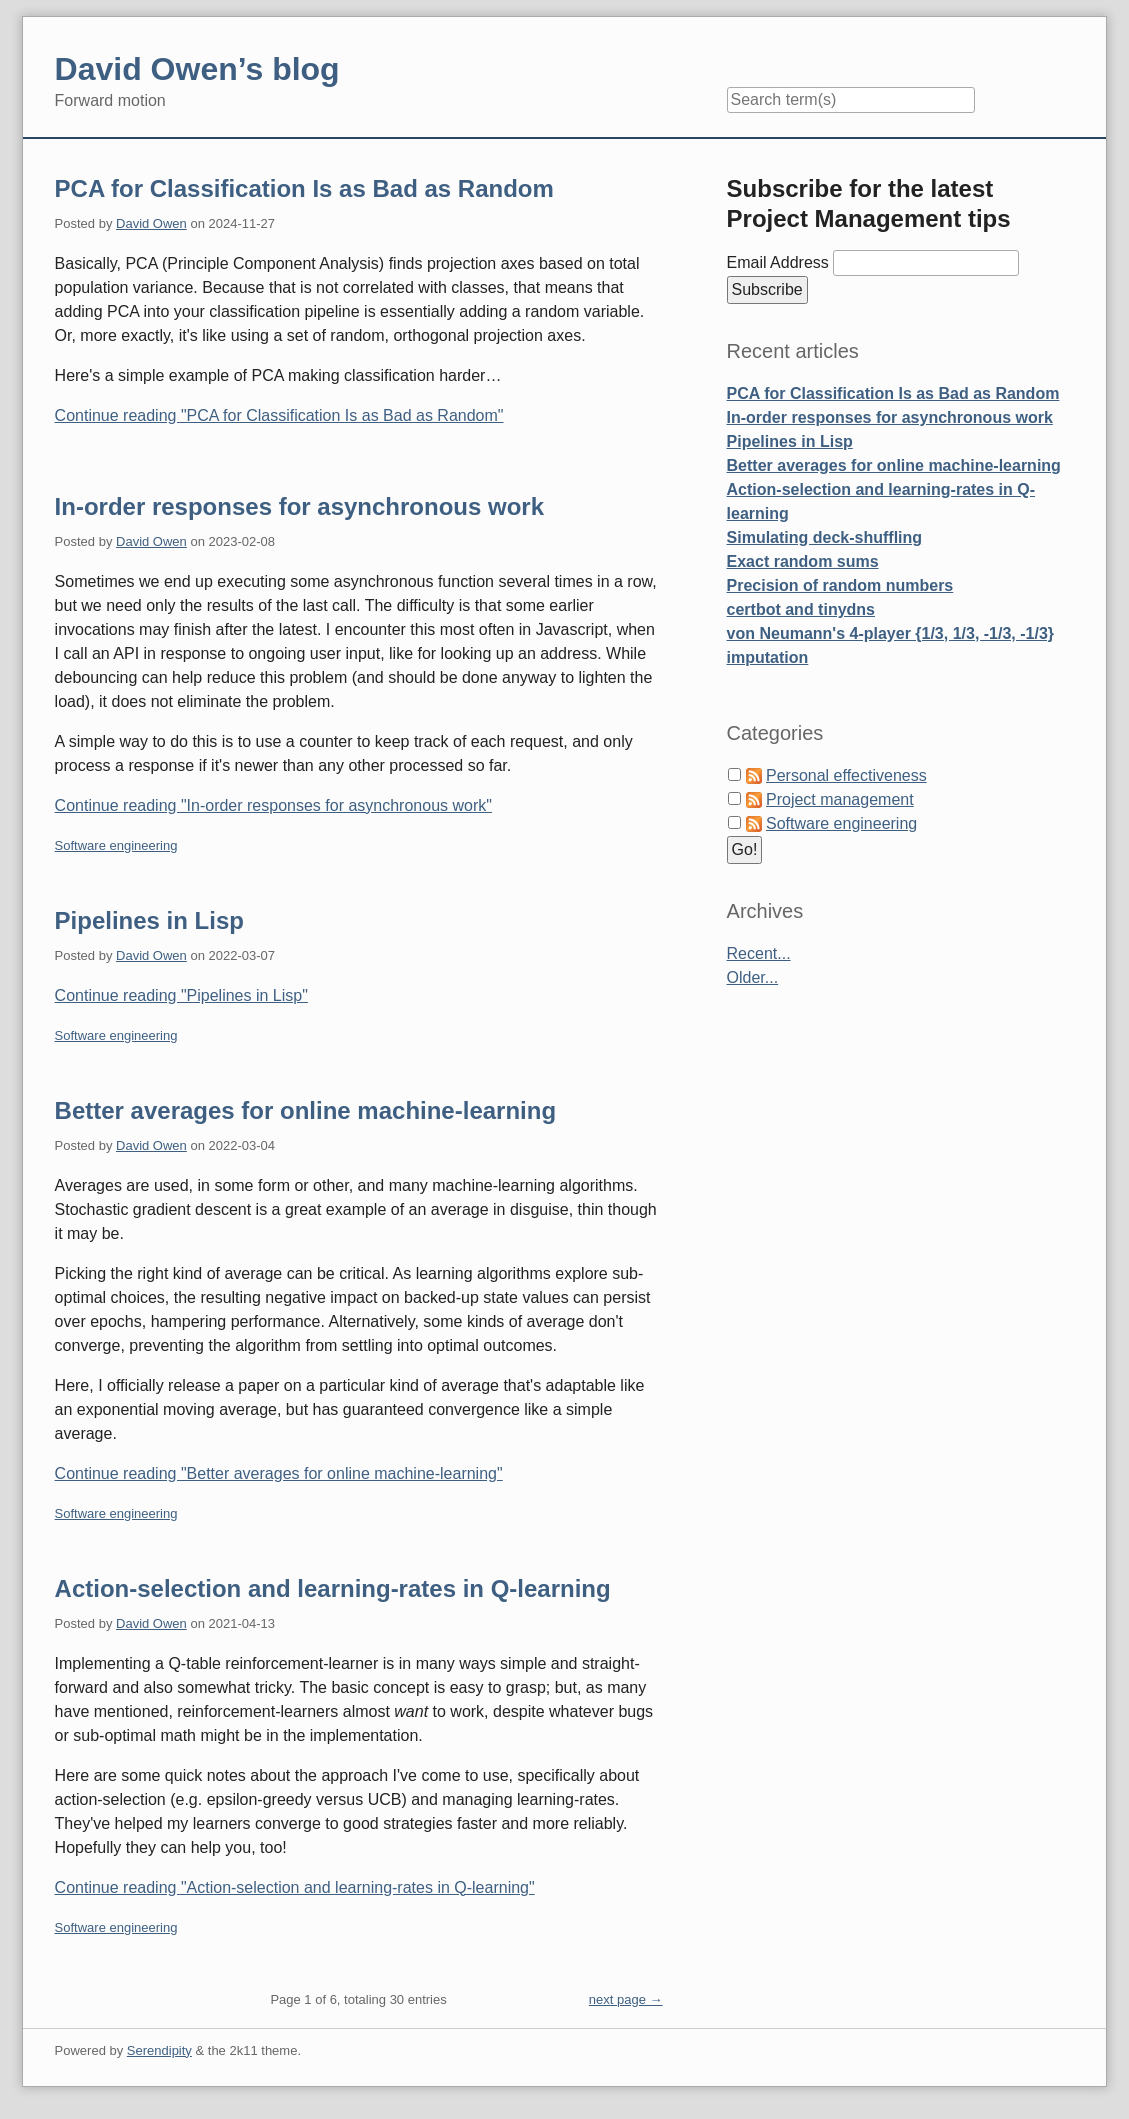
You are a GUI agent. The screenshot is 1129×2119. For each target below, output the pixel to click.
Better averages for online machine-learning (305, 1110)
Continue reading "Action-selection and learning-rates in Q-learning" (295, 1887)
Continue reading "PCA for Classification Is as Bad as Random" (279, 415)
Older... (753, 977)
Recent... (759, 953)
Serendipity (159, 2050)
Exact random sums (803, 561)
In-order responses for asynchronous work (299, 506)
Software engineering (116, 845)
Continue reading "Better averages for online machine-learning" (279, 1473)
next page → (626, 1999)
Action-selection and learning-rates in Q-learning (333, 1588)
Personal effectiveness (846, 775)
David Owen (151, 223)
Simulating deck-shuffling (825, 537)
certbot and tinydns (801, 609)
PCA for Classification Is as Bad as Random (304, 188)
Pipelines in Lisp (149, 920)
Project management (840, 799)
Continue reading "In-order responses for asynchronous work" (273, 805)
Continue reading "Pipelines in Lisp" (181, 995)
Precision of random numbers (840, 585)
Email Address (780, 262)
